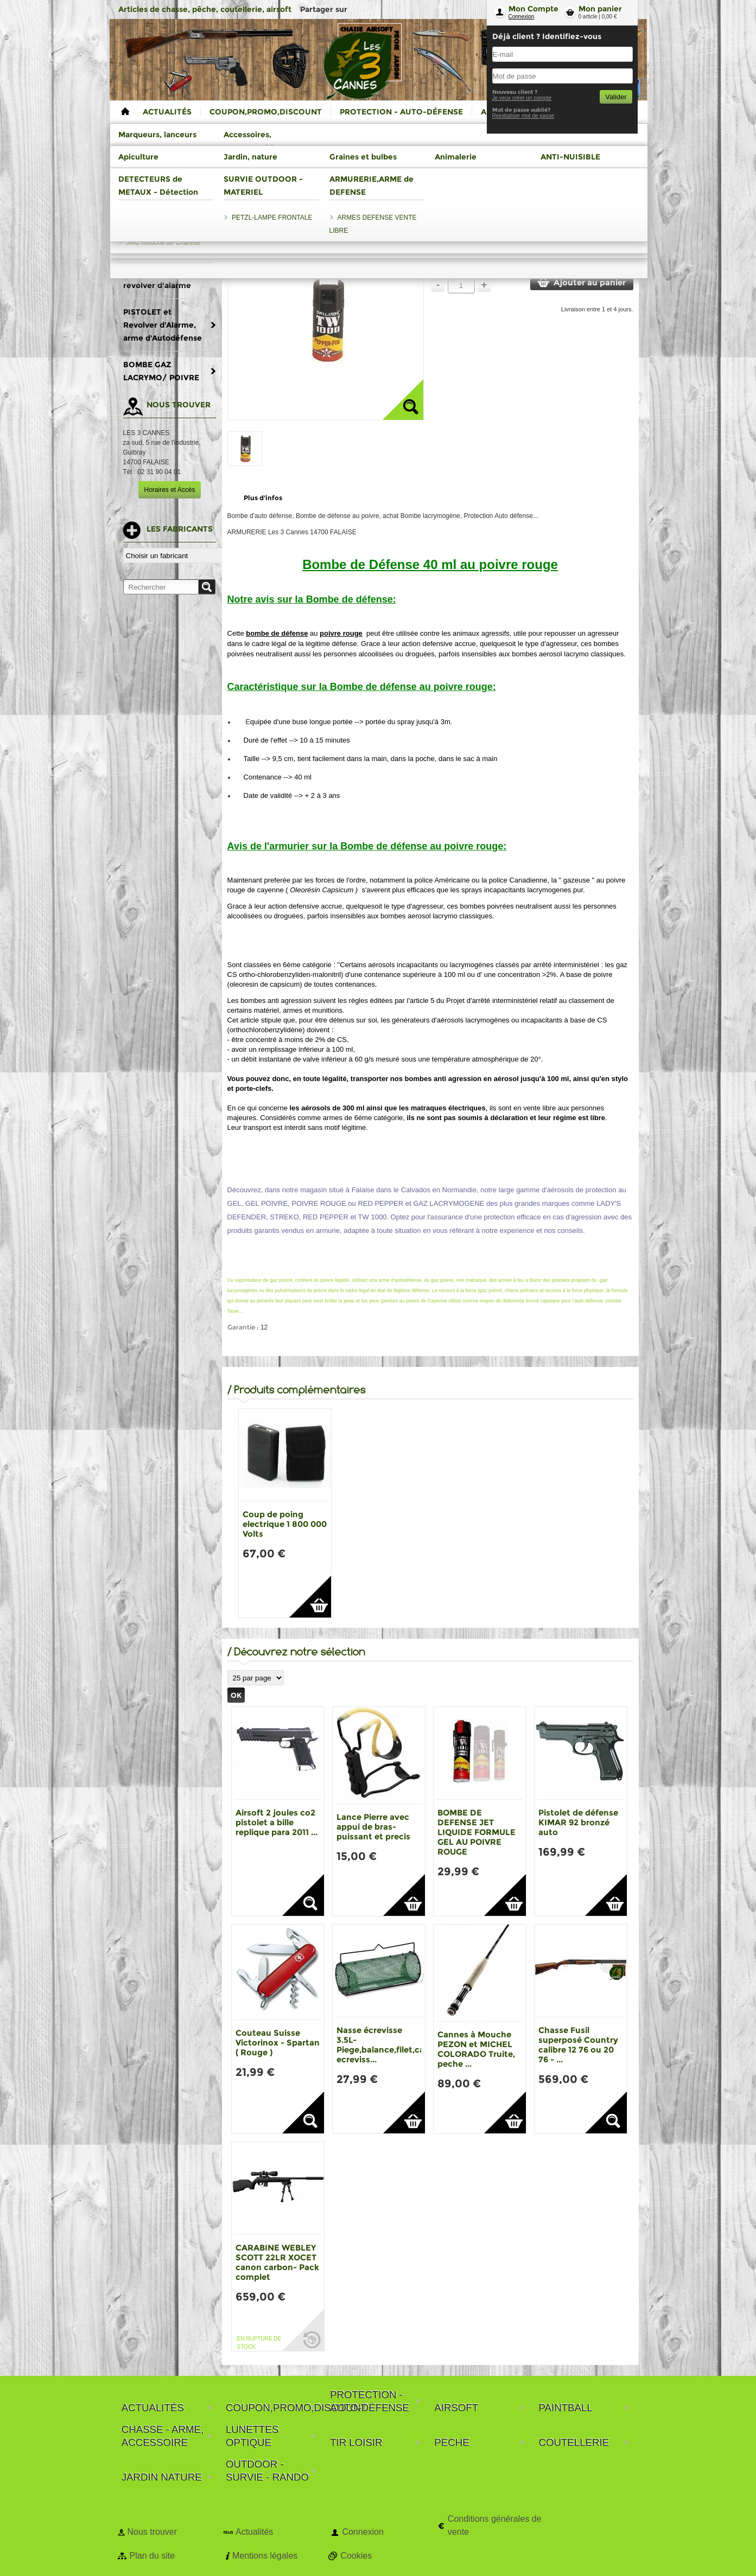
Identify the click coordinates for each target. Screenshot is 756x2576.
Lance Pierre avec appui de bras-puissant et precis (373, 1827)
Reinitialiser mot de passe (523, 116)
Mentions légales (264, 2555)
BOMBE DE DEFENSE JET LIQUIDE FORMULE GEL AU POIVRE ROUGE (476, 1832)
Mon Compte (533, 9)
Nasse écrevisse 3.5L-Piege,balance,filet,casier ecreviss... (387, 2044)
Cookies (356, 2555)
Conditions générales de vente (495, 2525)
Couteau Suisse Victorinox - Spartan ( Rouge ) (278, 2042)
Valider (615, 97)
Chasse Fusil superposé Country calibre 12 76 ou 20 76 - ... (578, 2044)
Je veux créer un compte (522, 98)
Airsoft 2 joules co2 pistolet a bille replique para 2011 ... (276, 1822)
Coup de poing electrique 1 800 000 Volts (285, 1524)
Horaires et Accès (169, 490)
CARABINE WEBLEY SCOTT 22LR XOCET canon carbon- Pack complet (277, 2262)
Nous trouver (152, 2531)
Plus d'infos (263, 498)
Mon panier (600, 9)
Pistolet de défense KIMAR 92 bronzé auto (578, 1822)
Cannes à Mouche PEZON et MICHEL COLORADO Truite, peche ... (476, 2049)
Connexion (522, 17)
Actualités (254, 2531)
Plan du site (152, 2555)
